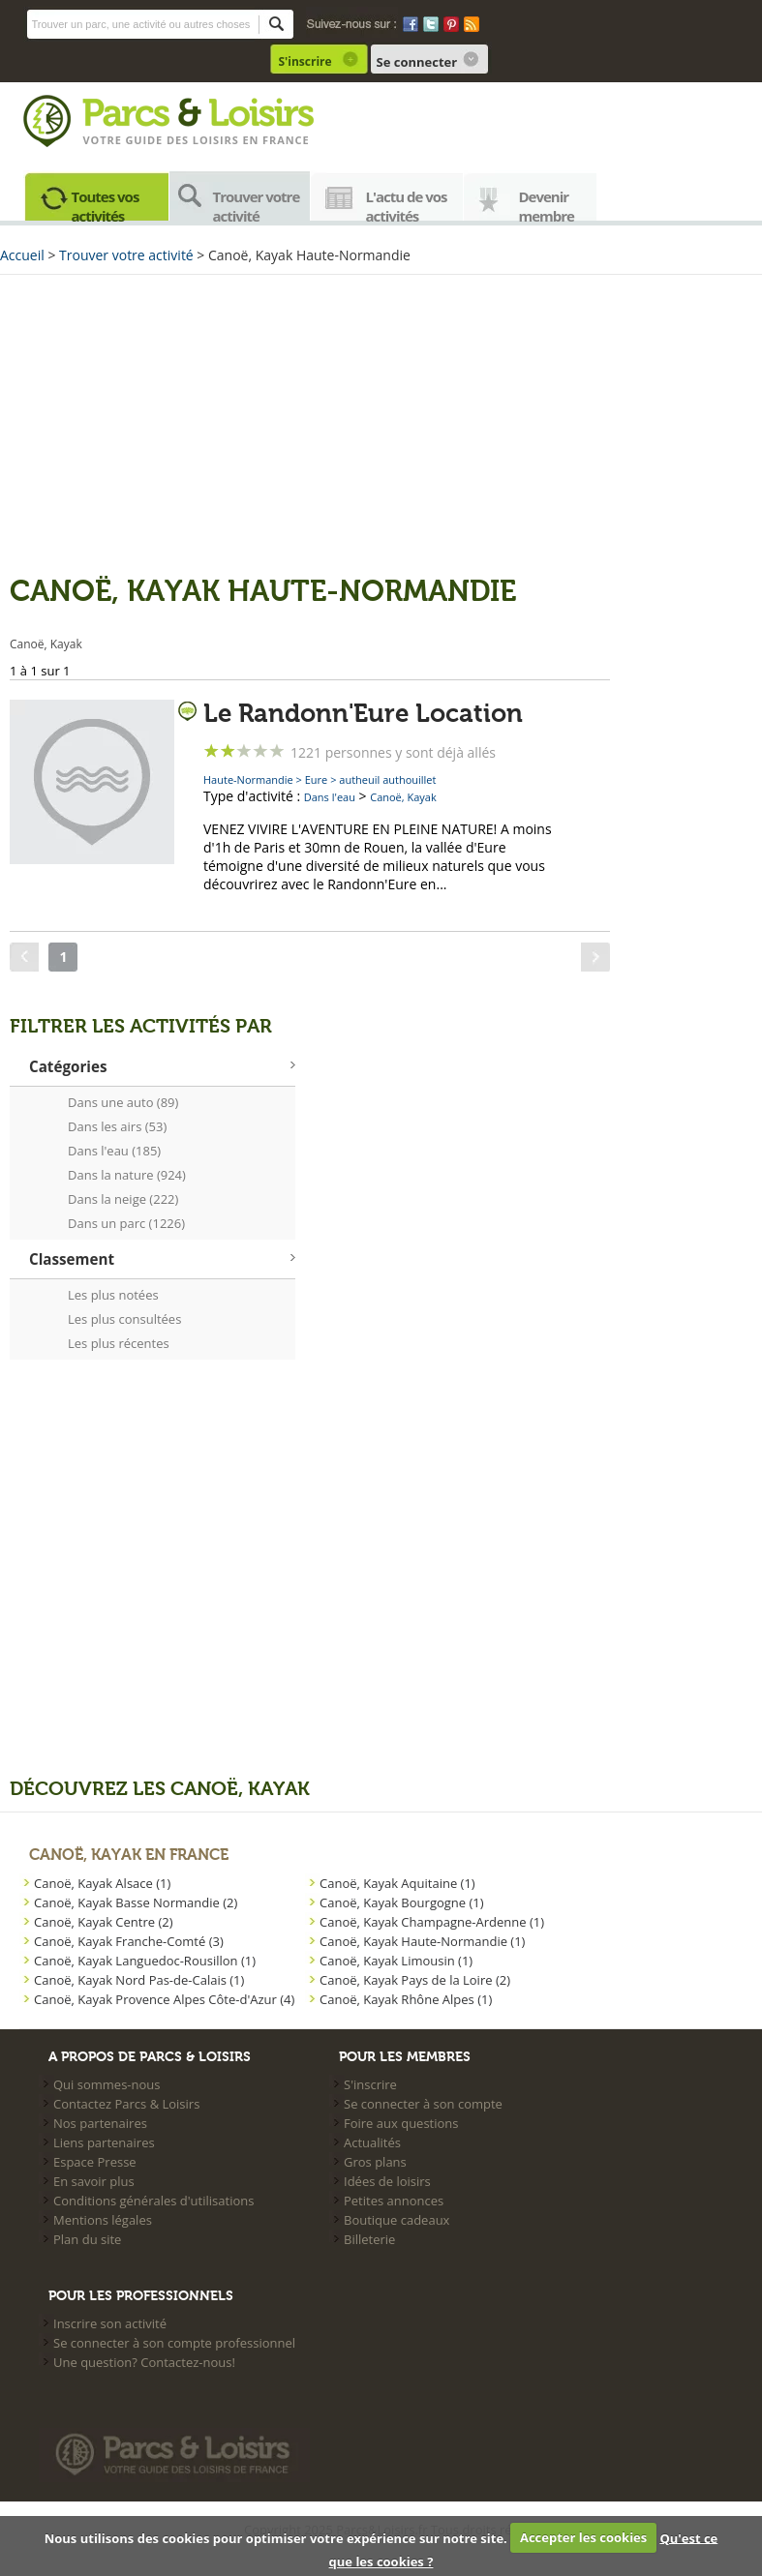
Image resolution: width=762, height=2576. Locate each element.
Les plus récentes (118, 1343)
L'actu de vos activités (406, 204)
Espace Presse (95, 2162)
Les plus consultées (124, 1319)
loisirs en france (251, 140)
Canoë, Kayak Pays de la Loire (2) (415, 1980)
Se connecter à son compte (423, 2103)
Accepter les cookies (583, 2537)
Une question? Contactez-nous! (144, 2362)
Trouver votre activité (256, 204)
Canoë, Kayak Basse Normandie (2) (135, 1902)
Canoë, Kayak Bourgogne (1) (402, 1902)
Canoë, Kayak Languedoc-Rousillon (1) (145, 1960)
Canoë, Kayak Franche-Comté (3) (129, 1941)
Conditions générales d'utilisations (153, 2200)
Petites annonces (393, 2200)
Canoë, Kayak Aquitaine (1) (397, 1883)
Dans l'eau (329, 797)
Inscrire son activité (110, 2323)
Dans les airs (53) (117, 1126)
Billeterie (369, 2239)
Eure (316, 779)
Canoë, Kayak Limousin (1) (396, 1960)
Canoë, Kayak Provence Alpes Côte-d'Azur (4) (164, 1999)
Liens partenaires (104, 2142)
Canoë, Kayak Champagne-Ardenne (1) (432, 1922)
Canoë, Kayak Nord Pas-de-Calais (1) (139, 1980)
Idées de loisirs (387, 2181)
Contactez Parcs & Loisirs (126, 2103)
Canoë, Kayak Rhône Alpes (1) (406, 1999)
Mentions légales (102, 2220)
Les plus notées (113, 1294)
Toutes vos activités (105, 204)
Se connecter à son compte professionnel (174, 2342)
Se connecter (417, 62)
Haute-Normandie (248, 779)
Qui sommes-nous (106, 2084)
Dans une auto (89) (123, 1102)
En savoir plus (94, 2181)
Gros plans (375, 2162)
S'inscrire (305, 61)
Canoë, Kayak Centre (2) (103, 1922)
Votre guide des (138, 140)
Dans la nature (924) (127, 1174)
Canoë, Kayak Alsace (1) (102, 1883)
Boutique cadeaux (396, 2220)
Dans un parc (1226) (126, 1223)
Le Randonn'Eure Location (363, 714)
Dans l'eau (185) (114, 1150)
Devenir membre (547, 204)
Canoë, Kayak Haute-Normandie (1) (422, 1941)
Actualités (372, 2142)
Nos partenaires (100, 2123)
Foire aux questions (401, 2123)
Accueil (22, 255)
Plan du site (87, 2239)
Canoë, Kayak (403, 797)
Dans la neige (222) (123, 1199)
